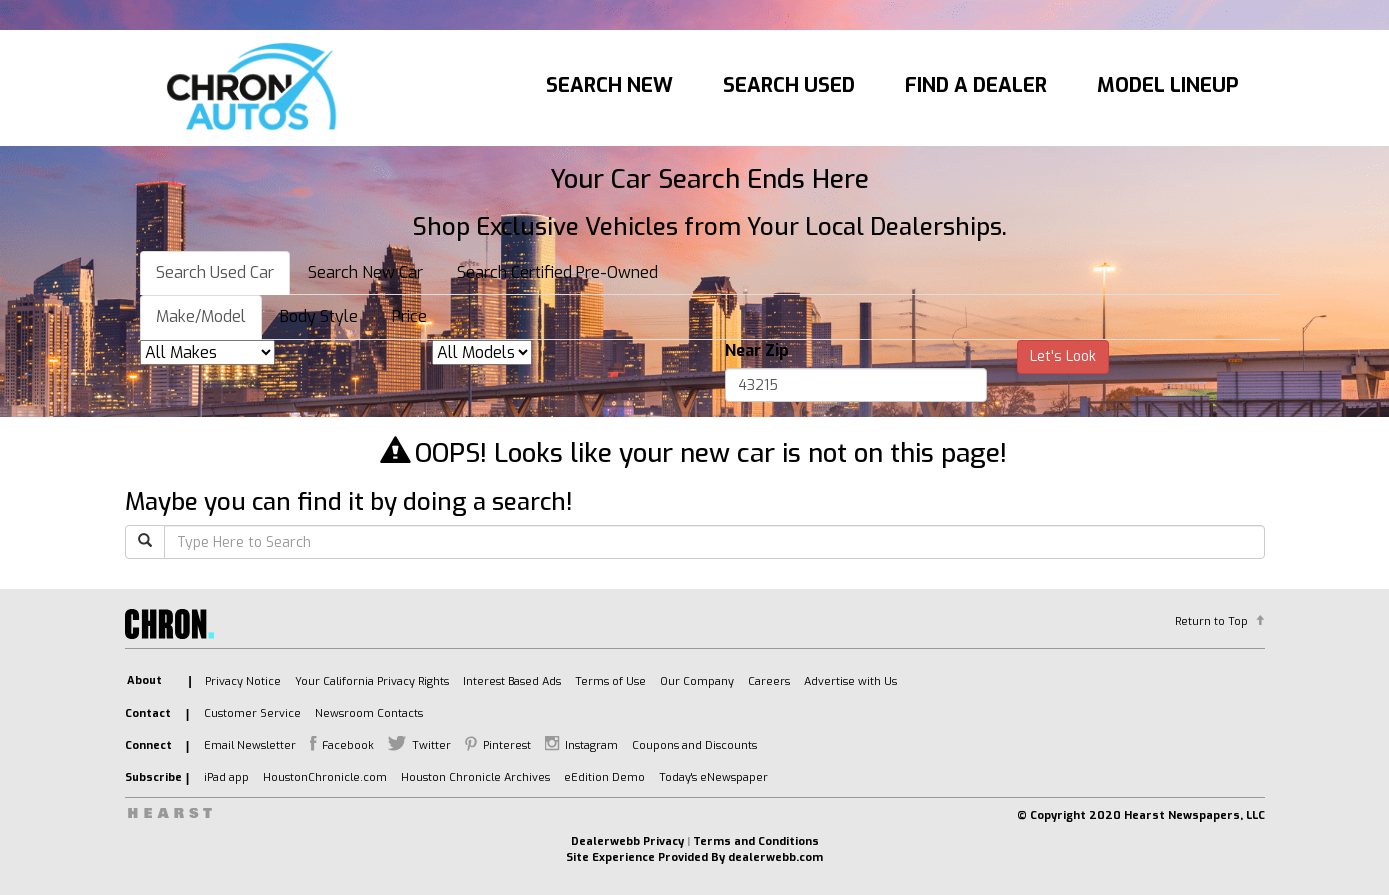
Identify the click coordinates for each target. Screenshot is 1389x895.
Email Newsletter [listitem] (250, 745)
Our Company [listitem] (697, 681)
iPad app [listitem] (226, 777)
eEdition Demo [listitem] (604, 777)
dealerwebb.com (775, 857)
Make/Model (201, 316)
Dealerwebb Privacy (627, 841)
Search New (609, 85)
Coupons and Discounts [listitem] (694, 745)
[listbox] (207, 352)
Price (409, 316)
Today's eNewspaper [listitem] (713, 777)
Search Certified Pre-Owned (557, 272)
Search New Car (365, 272)
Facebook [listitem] (348, 745)
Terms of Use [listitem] (610, 681)
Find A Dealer (976, 85)
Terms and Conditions (756, 841)
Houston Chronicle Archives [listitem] (475, 777)
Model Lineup (1168, 85)
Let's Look (1063, 356)
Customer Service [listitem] (252, 713)
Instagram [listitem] (591, 745)
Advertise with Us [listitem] (850, 681)
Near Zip (757, 350)
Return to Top (1211, 621)
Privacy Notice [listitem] (243, 681)
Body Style (319, 316)
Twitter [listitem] (431, 745)
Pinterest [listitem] (507, 745)
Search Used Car (215, 272)
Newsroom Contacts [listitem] (369, 713)
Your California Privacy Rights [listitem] (372, 681)
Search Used (789, 85)
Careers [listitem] (769, 681)
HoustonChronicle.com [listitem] (325, 777)
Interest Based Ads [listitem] (512, 681)
